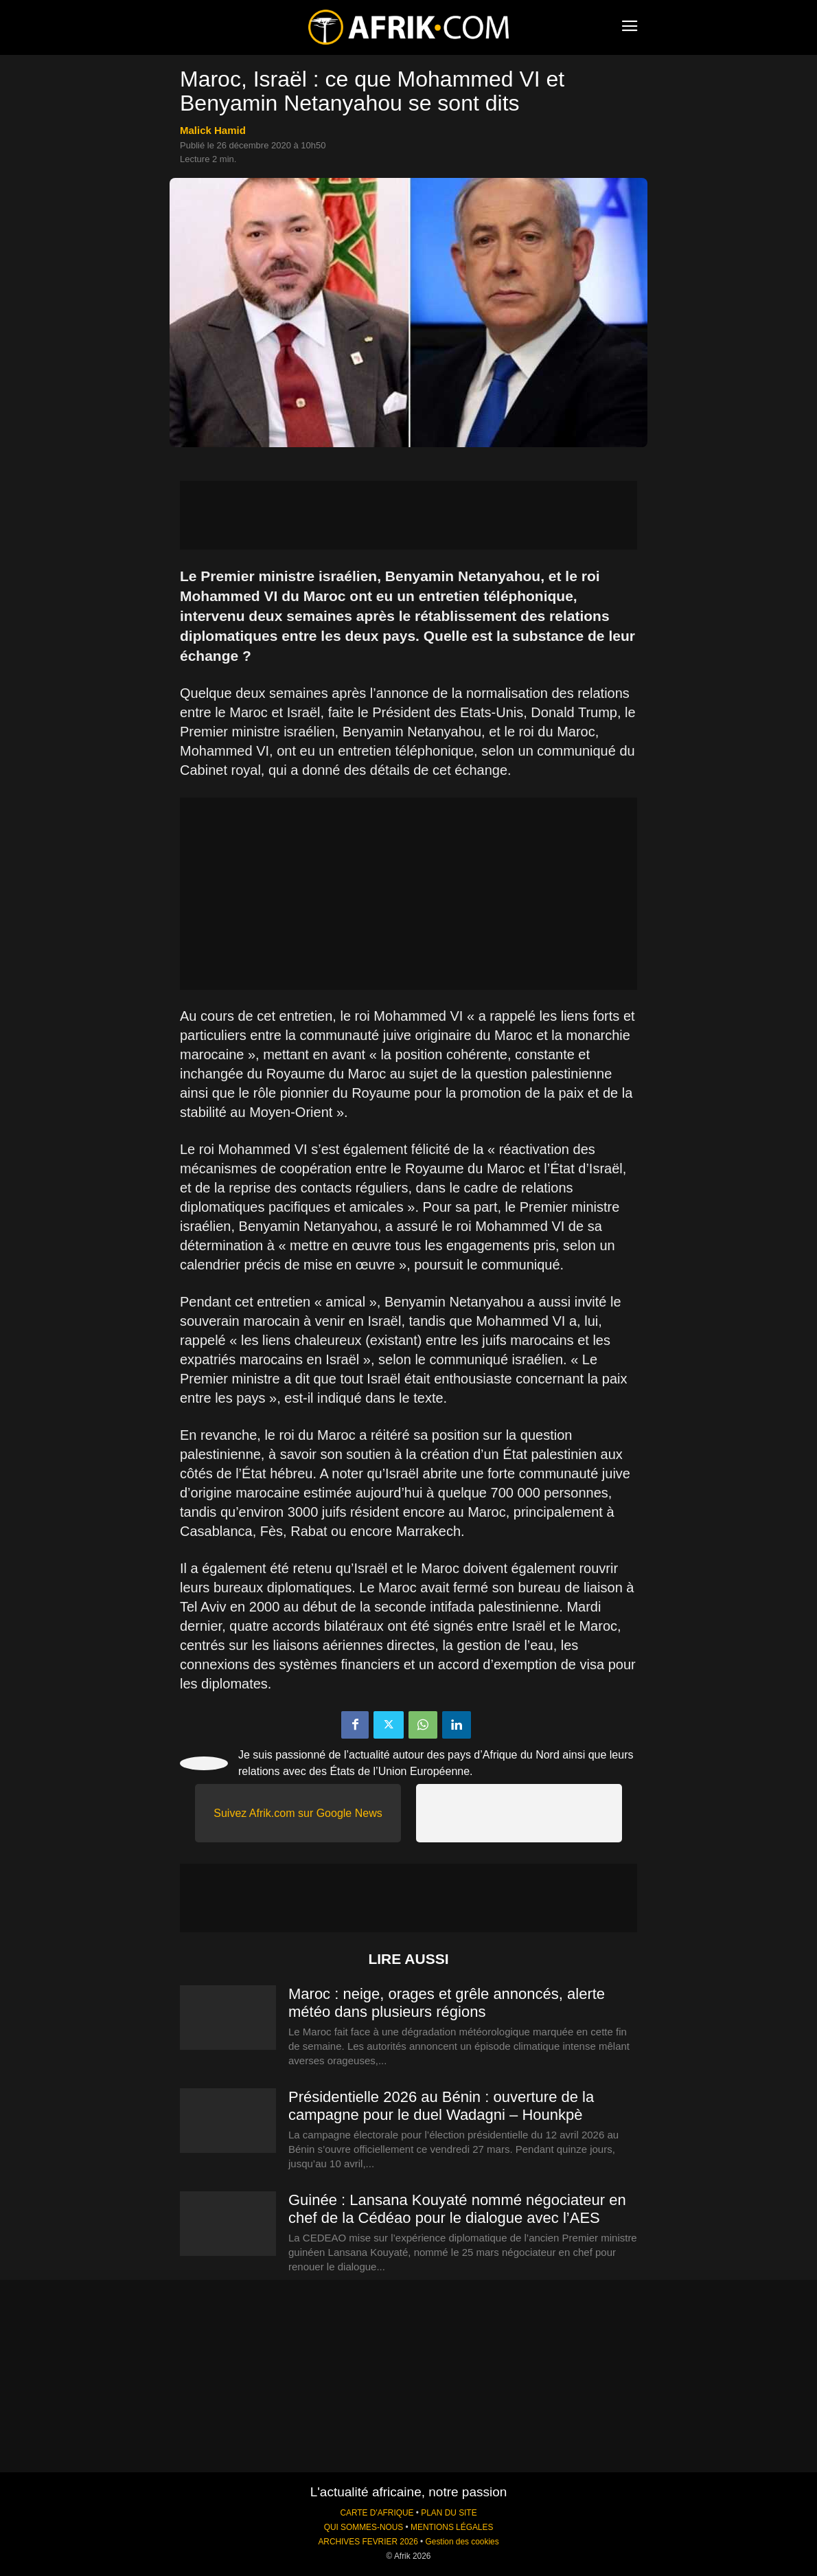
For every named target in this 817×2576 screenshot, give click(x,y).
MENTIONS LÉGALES (452, 2527)
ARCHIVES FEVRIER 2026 (367, 2541)
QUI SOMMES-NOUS (364, 2527)
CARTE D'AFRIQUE (376, 2513)
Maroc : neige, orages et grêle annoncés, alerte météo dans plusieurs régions (446, 2002)
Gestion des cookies (462, 2541)
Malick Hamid (213, 130)
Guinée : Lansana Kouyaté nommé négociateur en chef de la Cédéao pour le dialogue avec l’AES (457, 2208)
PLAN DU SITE (448, 2513)
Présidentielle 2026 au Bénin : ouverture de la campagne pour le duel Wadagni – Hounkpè (441, 2105)
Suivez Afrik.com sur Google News (298, 1813)
